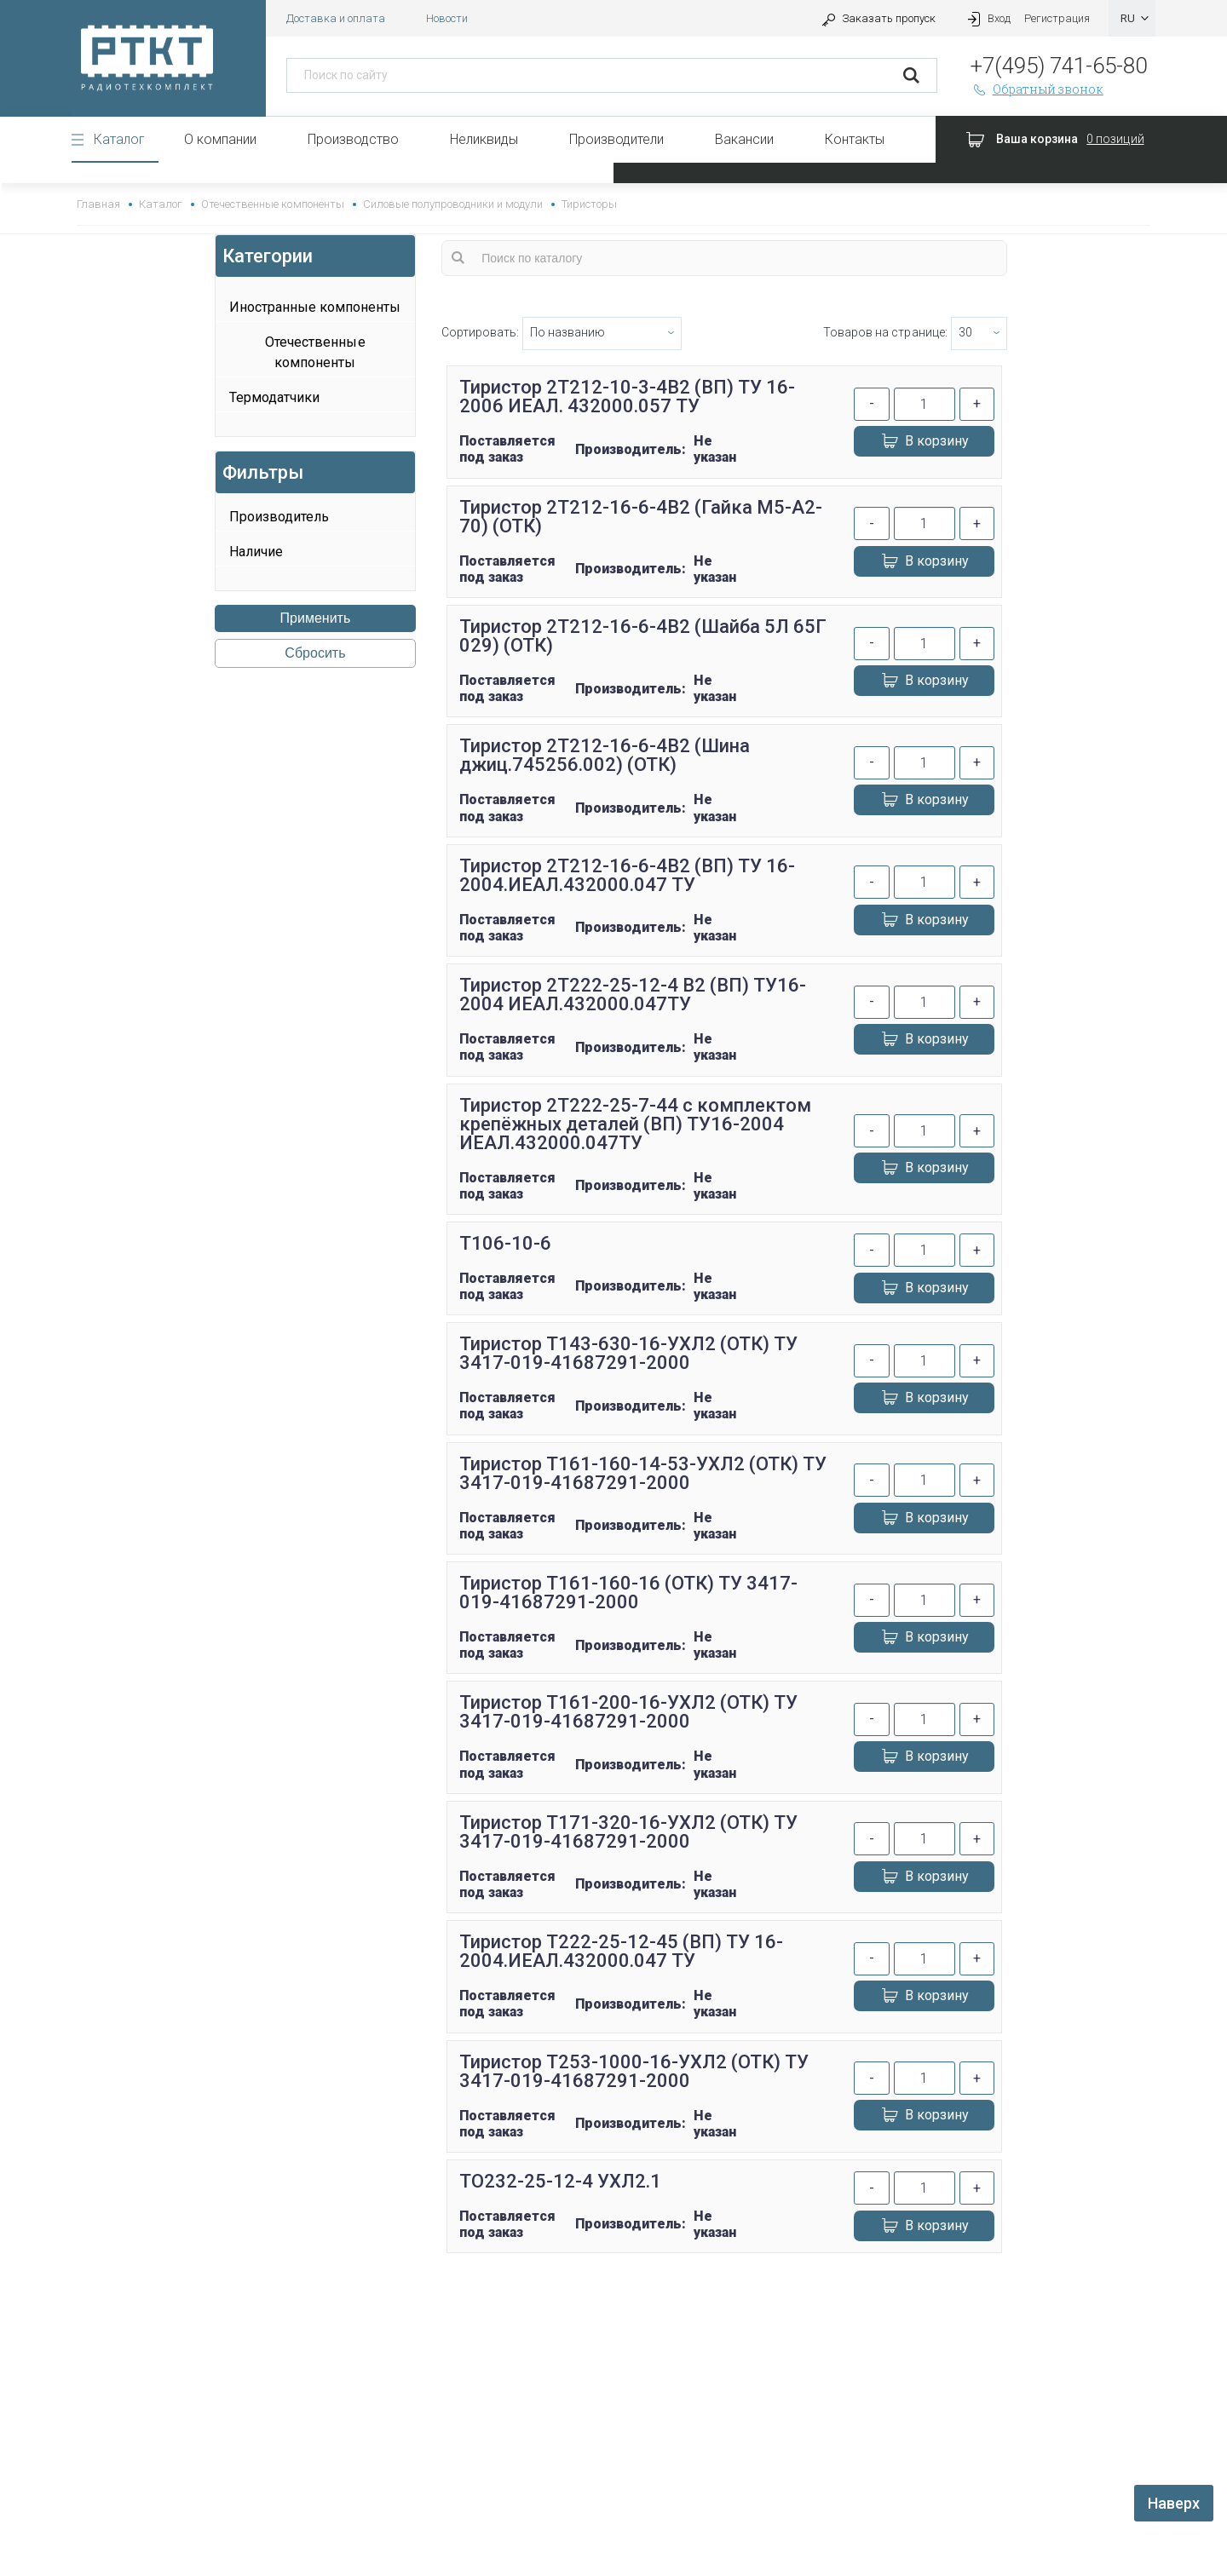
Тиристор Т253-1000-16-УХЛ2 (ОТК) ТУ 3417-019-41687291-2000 (634, 2071)
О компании (220, 139)
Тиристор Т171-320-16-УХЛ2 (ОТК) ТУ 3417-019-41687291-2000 (628, 1832)
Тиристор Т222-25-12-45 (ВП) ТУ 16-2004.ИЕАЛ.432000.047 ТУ (621, 1951)
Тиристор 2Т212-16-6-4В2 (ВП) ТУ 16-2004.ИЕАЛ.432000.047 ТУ (627, 875)
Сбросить (315, 653)
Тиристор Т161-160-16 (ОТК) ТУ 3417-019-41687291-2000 (628, 1593)
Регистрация (1057, 18)
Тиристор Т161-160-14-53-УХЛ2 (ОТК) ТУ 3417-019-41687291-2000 (643, 1473)
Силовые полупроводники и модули (453, 204)
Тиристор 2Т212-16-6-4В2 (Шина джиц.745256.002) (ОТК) (604, 755)
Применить (315, 618)
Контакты (854, 139)
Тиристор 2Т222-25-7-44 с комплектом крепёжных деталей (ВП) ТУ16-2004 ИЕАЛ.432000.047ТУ (635, 1124)
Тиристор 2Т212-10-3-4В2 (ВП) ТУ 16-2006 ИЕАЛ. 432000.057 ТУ (627, 397)
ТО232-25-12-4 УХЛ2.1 (560, 2181)
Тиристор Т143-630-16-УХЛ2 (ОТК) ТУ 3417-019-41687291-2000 (628, 1353)
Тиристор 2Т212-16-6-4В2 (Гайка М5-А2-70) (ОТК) (641, 517)
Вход (987, 18)
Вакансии (744, 139)
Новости (447, 18)
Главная (98, 204)
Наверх (1174, 2503)
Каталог (119, 139)
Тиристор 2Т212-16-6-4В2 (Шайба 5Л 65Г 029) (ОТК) (643, 636)
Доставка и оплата (335, 18)
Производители (616, 139)
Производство (353, 139)
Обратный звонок (1037, 89)
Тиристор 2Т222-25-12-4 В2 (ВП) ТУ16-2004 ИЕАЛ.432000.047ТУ (633, 995)
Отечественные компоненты (272, 204)
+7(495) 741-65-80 (1059, 65)
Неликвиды (484, 139)
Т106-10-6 (505, 1243)
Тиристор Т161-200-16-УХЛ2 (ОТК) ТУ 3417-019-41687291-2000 (628, 1712)
